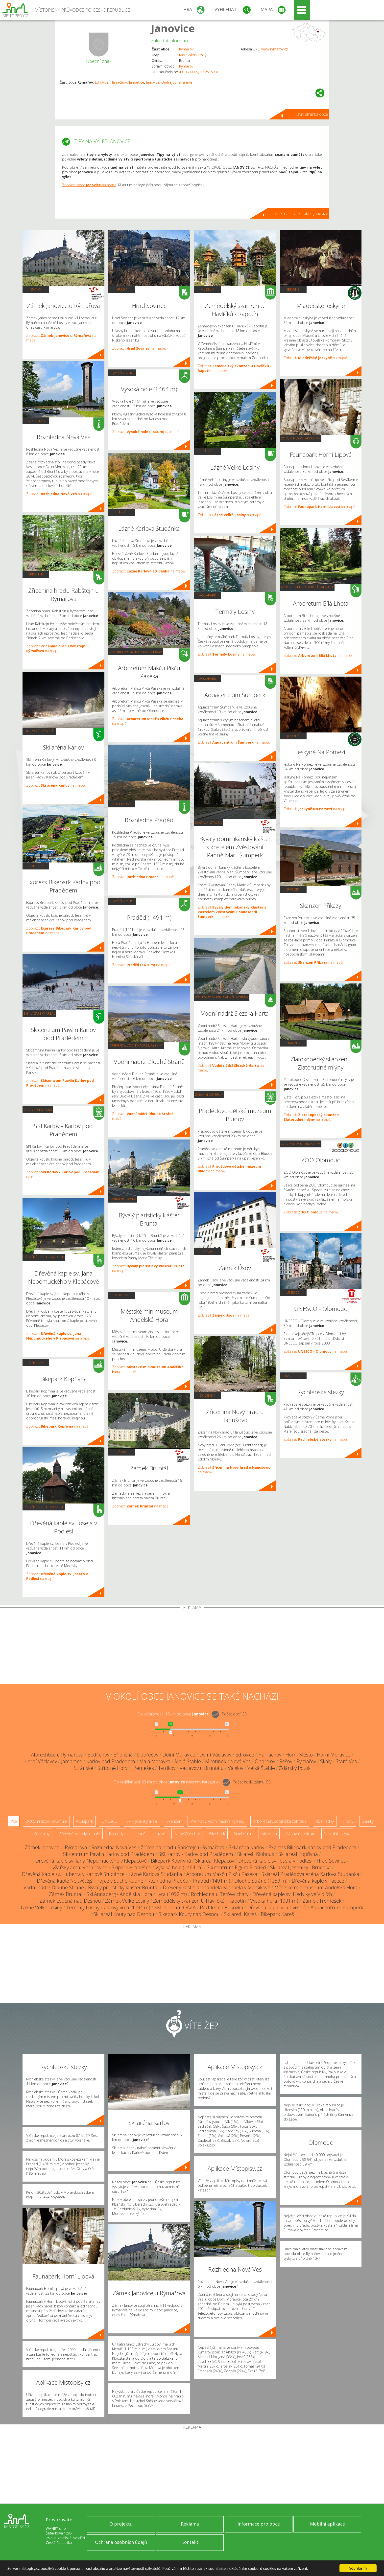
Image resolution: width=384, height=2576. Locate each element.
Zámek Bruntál (65, 1894)
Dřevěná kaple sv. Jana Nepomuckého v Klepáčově (91, 1860)
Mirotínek (215, 1761)
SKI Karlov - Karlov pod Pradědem (195, 1854)
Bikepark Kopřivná (171, 1860)
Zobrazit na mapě (59, 493)
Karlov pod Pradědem (110, 1761)
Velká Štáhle (261, 1768)
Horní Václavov (40, 1761)
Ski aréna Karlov (246, 1847)
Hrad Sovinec (331, 1860)
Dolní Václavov (215, 1754)
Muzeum (121, 1295)
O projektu (121, 2524)
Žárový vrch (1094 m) (127, 1907)
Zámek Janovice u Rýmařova (56, 1847)
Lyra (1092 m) (171, 1894)
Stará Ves (346, 1761)
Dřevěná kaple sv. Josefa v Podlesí (275, 1860)
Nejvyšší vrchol (122, 372)
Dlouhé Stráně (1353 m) (261, 1880)
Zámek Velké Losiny (127, 1900)
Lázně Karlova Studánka (155, 1874)
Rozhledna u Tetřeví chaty (219, 1894)
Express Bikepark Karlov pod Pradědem (312, 1847)
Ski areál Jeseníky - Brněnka (300, 1867)
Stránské (185, 82)
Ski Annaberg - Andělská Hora (119, 1894)
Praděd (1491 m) (211, 1880)
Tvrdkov (166, 1768)
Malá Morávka (154, 1761)
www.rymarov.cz (274, 49)
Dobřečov (147, 1754)
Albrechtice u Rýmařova (57, 1754)
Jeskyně (293, 289)
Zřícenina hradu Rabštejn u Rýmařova (182, 1847)
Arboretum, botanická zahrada (135, 651)
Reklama (190, 2524)
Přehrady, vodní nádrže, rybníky (136, 1045)
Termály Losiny (82, 1907)
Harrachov (118, 82)
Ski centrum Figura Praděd (236, 1867)
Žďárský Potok (295, 1768)
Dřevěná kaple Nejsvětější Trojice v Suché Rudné (90, 1880)
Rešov (285, 1761)
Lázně (121, 512)
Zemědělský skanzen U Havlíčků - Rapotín (199, 1900)
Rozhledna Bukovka (221, 1907)
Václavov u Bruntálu (202, 1768)
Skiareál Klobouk (255, 1854)
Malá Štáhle (188, 1761)
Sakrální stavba (122, 1199)
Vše (14, 1821)
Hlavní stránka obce (310, 114)
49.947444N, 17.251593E (199, 71)
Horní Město (299, 1754)
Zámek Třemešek (321, 1900)
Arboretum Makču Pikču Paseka (221, 1874)
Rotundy (116, 1833)
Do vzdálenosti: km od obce (173, 1714)
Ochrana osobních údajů (121, 2542)
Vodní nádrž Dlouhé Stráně (54, 1887)
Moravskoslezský (192, 54)
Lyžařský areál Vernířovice (78, 1867)
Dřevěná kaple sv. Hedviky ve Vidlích (292, 1894)
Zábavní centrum (38, 1109)
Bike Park (36, 866)
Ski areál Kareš (240, 1914)
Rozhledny (36, 420)
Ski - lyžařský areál (39, 731)
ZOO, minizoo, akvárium (300, 438)
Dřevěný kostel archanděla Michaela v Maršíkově (216, 1887)
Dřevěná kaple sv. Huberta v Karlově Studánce (73, 1874)
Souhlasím (358, 2568)
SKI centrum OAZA (175, 1907)
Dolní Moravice (179, 1754)
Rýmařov (186, 49)
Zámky (36, 289)
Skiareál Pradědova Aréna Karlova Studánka (310, 1874)
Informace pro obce (259, 2524)
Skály (326, 1761)
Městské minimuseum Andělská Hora (316, 1887)
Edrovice (101, 82)
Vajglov (235, 1768)
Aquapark (207, 595)
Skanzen (293, 889)
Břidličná (123, 1754)
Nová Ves (240, 1761)
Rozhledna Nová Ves (113, 1847)
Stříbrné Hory (112, 1768)
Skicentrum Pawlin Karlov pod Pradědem (108, 1854)
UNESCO (293, 1292)
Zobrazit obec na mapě (89, 184)
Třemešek (143, 1768)
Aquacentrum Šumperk (337, 1907)
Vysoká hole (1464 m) (179, 1867)
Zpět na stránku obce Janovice (301, 213)
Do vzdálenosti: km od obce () (167, 1782)
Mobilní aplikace (327, 2524)
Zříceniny (36, 574)
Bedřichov (98, 1754)
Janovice (173, 28)
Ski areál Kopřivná (298, 1854)
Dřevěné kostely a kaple (44, 1257)
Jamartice (136, 82)
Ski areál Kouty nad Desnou (123, 1914)
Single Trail (293, 1375)
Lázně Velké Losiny (41, 1907)
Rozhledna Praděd (168, 1880)
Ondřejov (168, 82)
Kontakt (189, 2542)
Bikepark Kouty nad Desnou (189, 1914)
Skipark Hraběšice (131, 1867)
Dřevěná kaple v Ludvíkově (276, 1907)
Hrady (122, 289)
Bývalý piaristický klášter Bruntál (123, 1887)
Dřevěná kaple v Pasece (318, 1880)
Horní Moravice (333, 1754)
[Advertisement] (192, 1646)
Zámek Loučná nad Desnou (70, 1900)
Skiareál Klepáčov (214, 1860)
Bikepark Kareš (277, 1914)
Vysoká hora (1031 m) (274, 1900)
